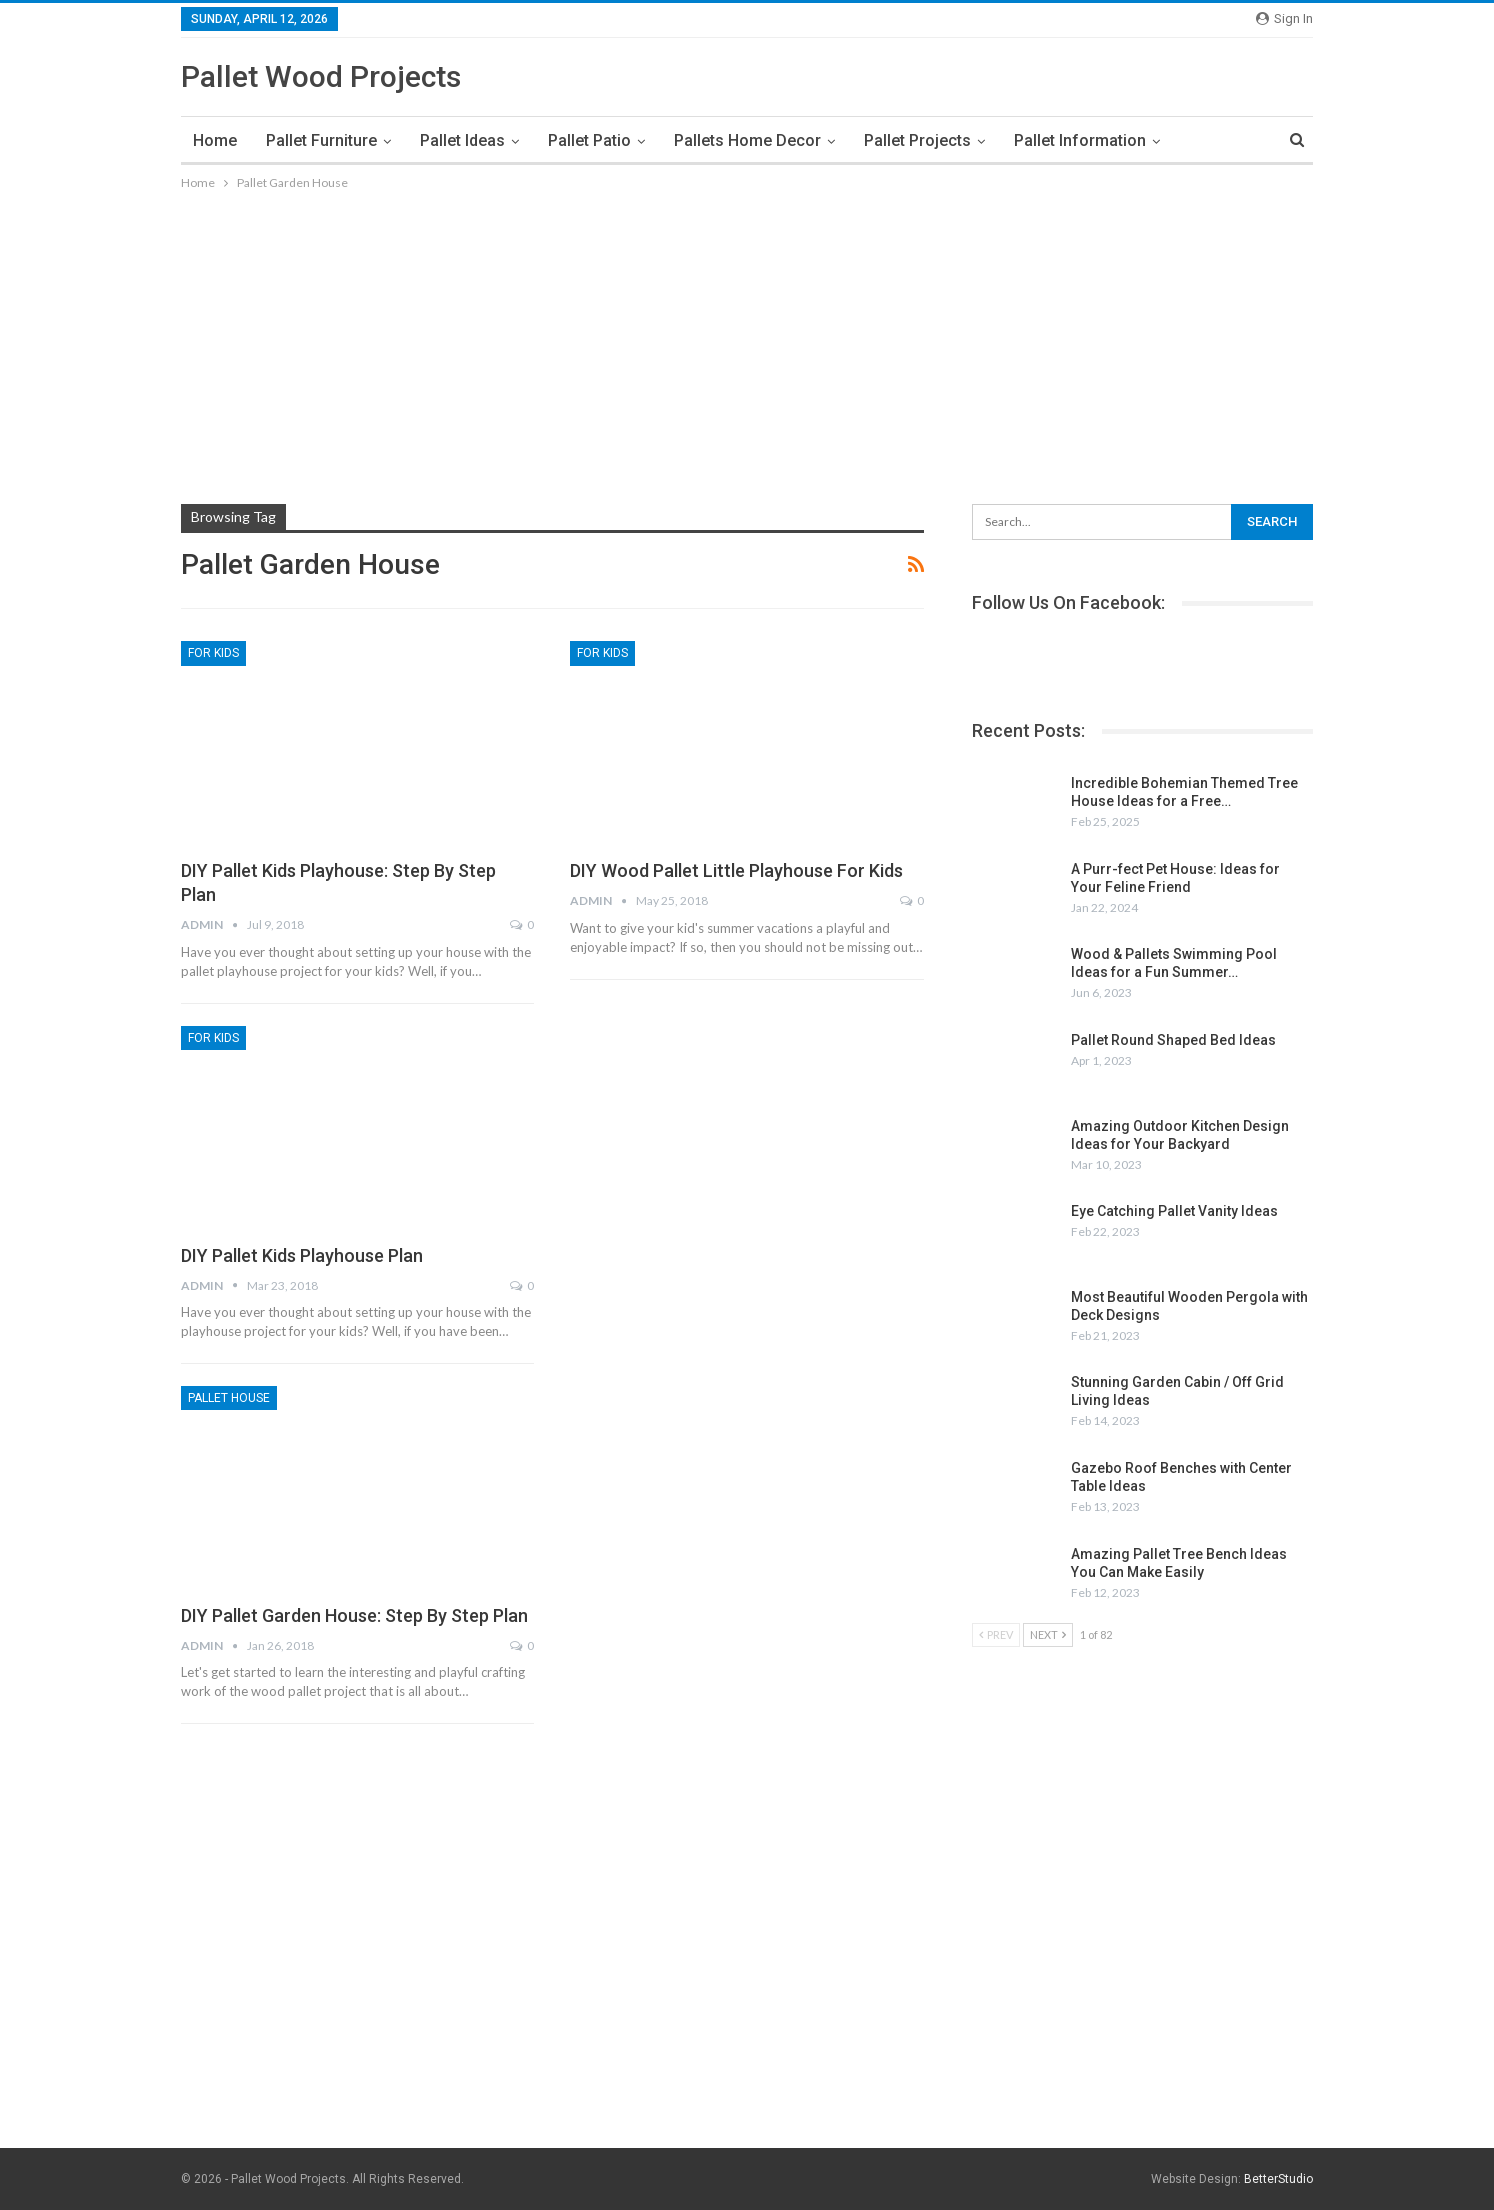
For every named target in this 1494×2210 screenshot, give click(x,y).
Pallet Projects (917, 140)
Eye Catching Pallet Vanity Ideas (1174, 1211)
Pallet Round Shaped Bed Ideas (1173, 1040)
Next (1048, 1634)
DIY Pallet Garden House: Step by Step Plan (354, 1615)
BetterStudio (1278, 2179)
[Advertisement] (747, 344)
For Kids (213, 653)
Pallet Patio (589, 140)
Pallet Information (1080, 140)
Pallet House (229, 1398)
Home (215, 140)
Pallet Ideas (462, 140)
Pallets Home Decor (747, 140)
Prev (996, 1634)
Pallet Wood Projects (321, 76)
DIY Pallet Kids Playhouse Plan (302, 1255)
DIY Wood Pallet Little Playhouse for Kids (736, 870)
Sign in (1284, 18)
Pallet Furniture (321, 140)
